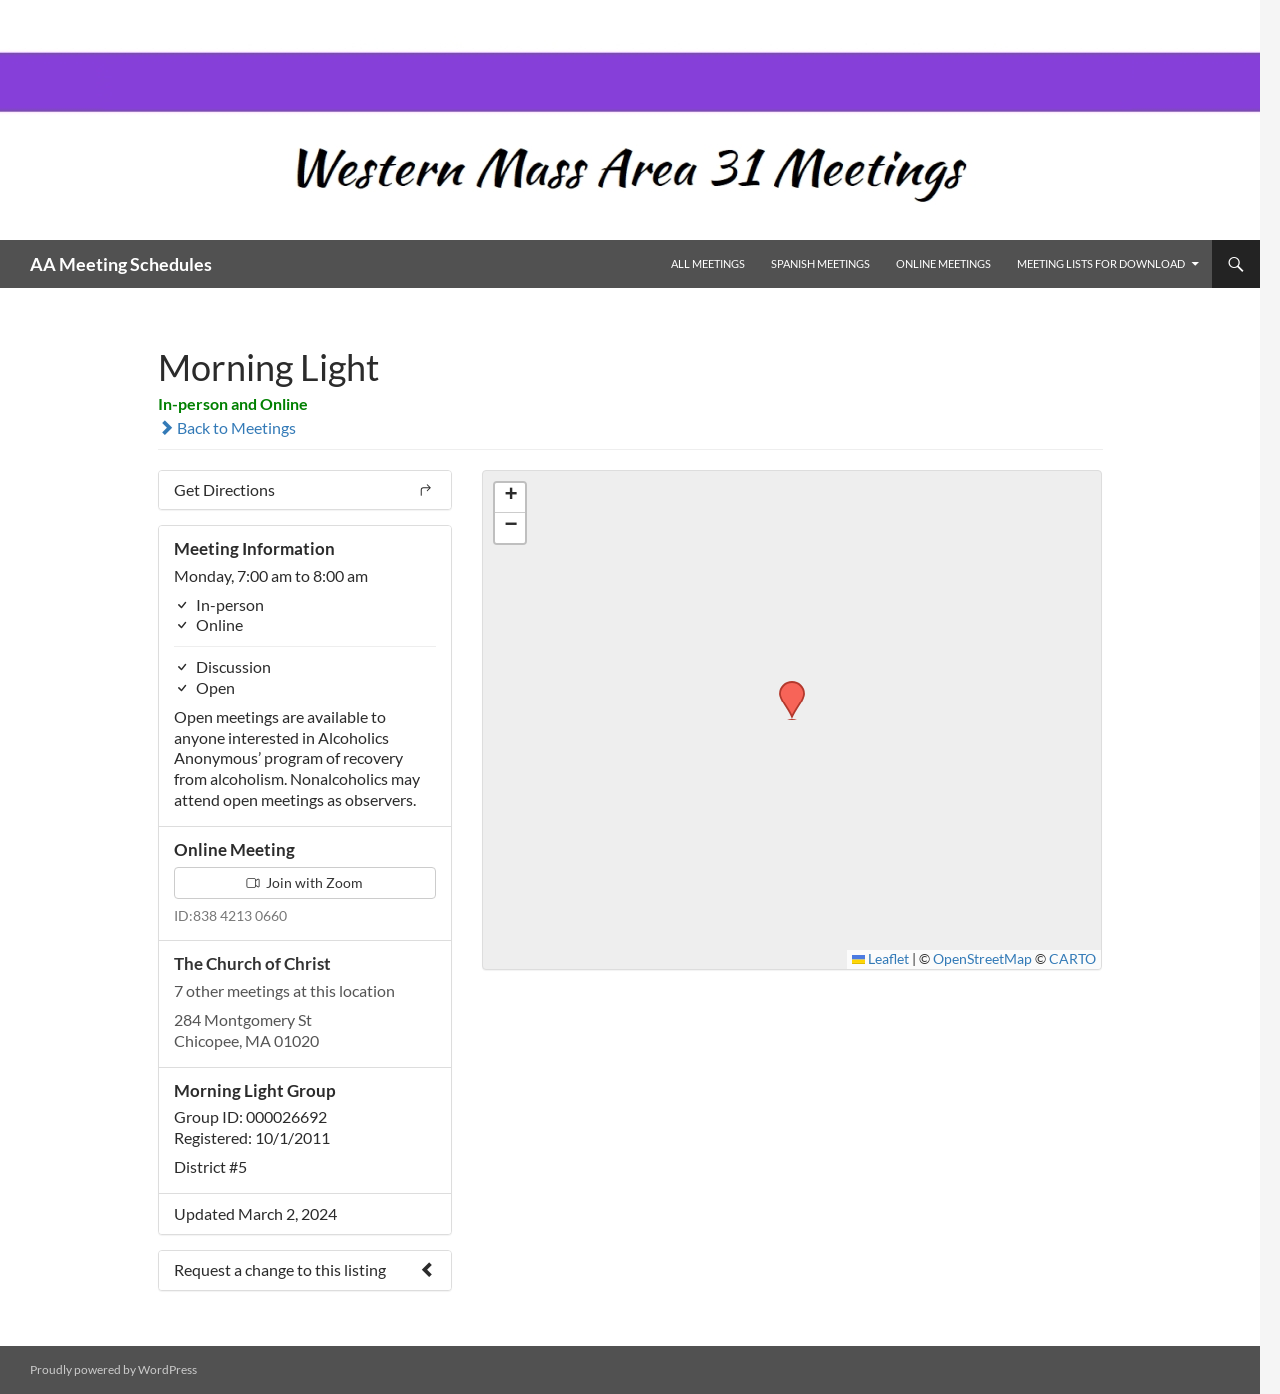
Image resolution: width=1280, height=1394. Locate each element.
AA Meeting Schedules (121, 264)
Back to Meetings (227, 427)
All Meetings (708, 263)
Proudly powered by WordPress (113, 1369)
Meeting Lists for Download (1101, 263)
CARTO (1072, 959)
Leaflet (881, 959)
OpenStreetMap (982, 959)
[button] (785, 687)
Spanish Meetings (820, 263)
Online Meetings (943, 263)
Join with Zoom (304, 882)
